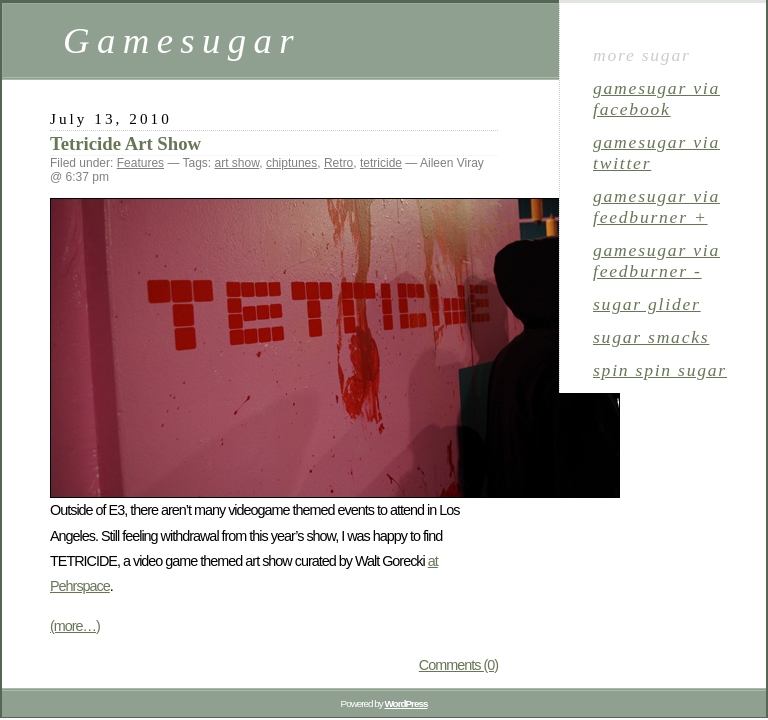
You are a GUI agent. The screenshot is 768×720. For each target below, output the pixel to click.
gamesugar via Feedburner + (656, 206)
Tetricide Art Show (125, 143)
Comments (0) (458, 665)
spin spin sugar (660, 370)
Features (140, 163)
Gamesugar (182, 40)
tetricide (381, 163)
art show (237, 163)
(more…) (75, 626)
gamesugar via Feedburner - (656, 260)
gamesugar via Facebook (656, 98)
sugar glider (647, 304)
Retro (338, 163)
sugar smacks (651, 337)
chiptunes (291, 163)
